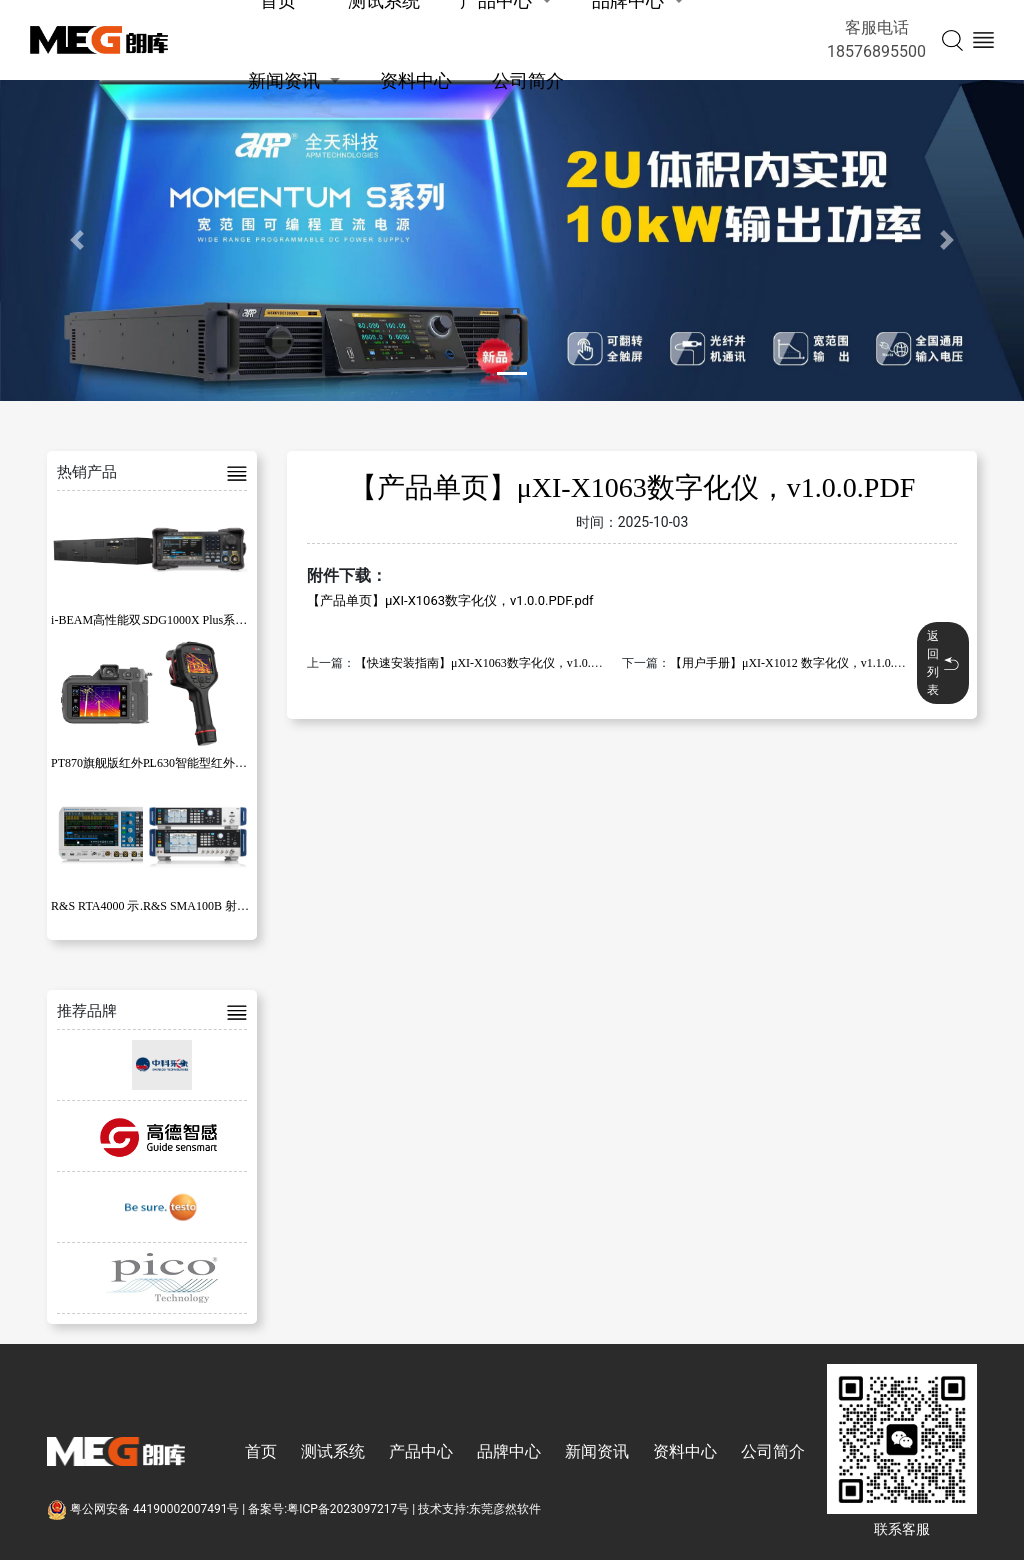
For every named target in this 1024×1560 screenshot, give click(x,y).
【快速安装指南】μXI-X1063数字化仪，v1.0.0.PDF (488, 663)
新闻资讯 (284, 80)
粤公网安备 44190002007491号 (144, 1509)
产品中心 (421, 1451)
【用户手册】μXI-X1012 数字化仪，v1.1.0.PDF (793, 663)
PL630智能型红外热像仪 (207, 763)
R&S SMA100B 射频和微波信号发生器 (244, 906)
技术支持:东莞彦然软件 (479, 1509)
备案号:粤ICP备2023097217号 (328, 1509)
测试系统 (333, 1451)
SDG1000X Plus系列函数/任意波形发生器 (251, 620)
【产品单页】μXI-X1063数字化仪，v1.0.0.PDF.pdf (450, 600)
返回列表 (943, 663)
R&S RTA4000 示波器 (107, 906)
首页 (261, 1451)
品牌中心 (509, 1451)
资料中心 (416, 80)
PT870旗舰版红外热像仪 (115, 763)
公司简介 (528, 80)
